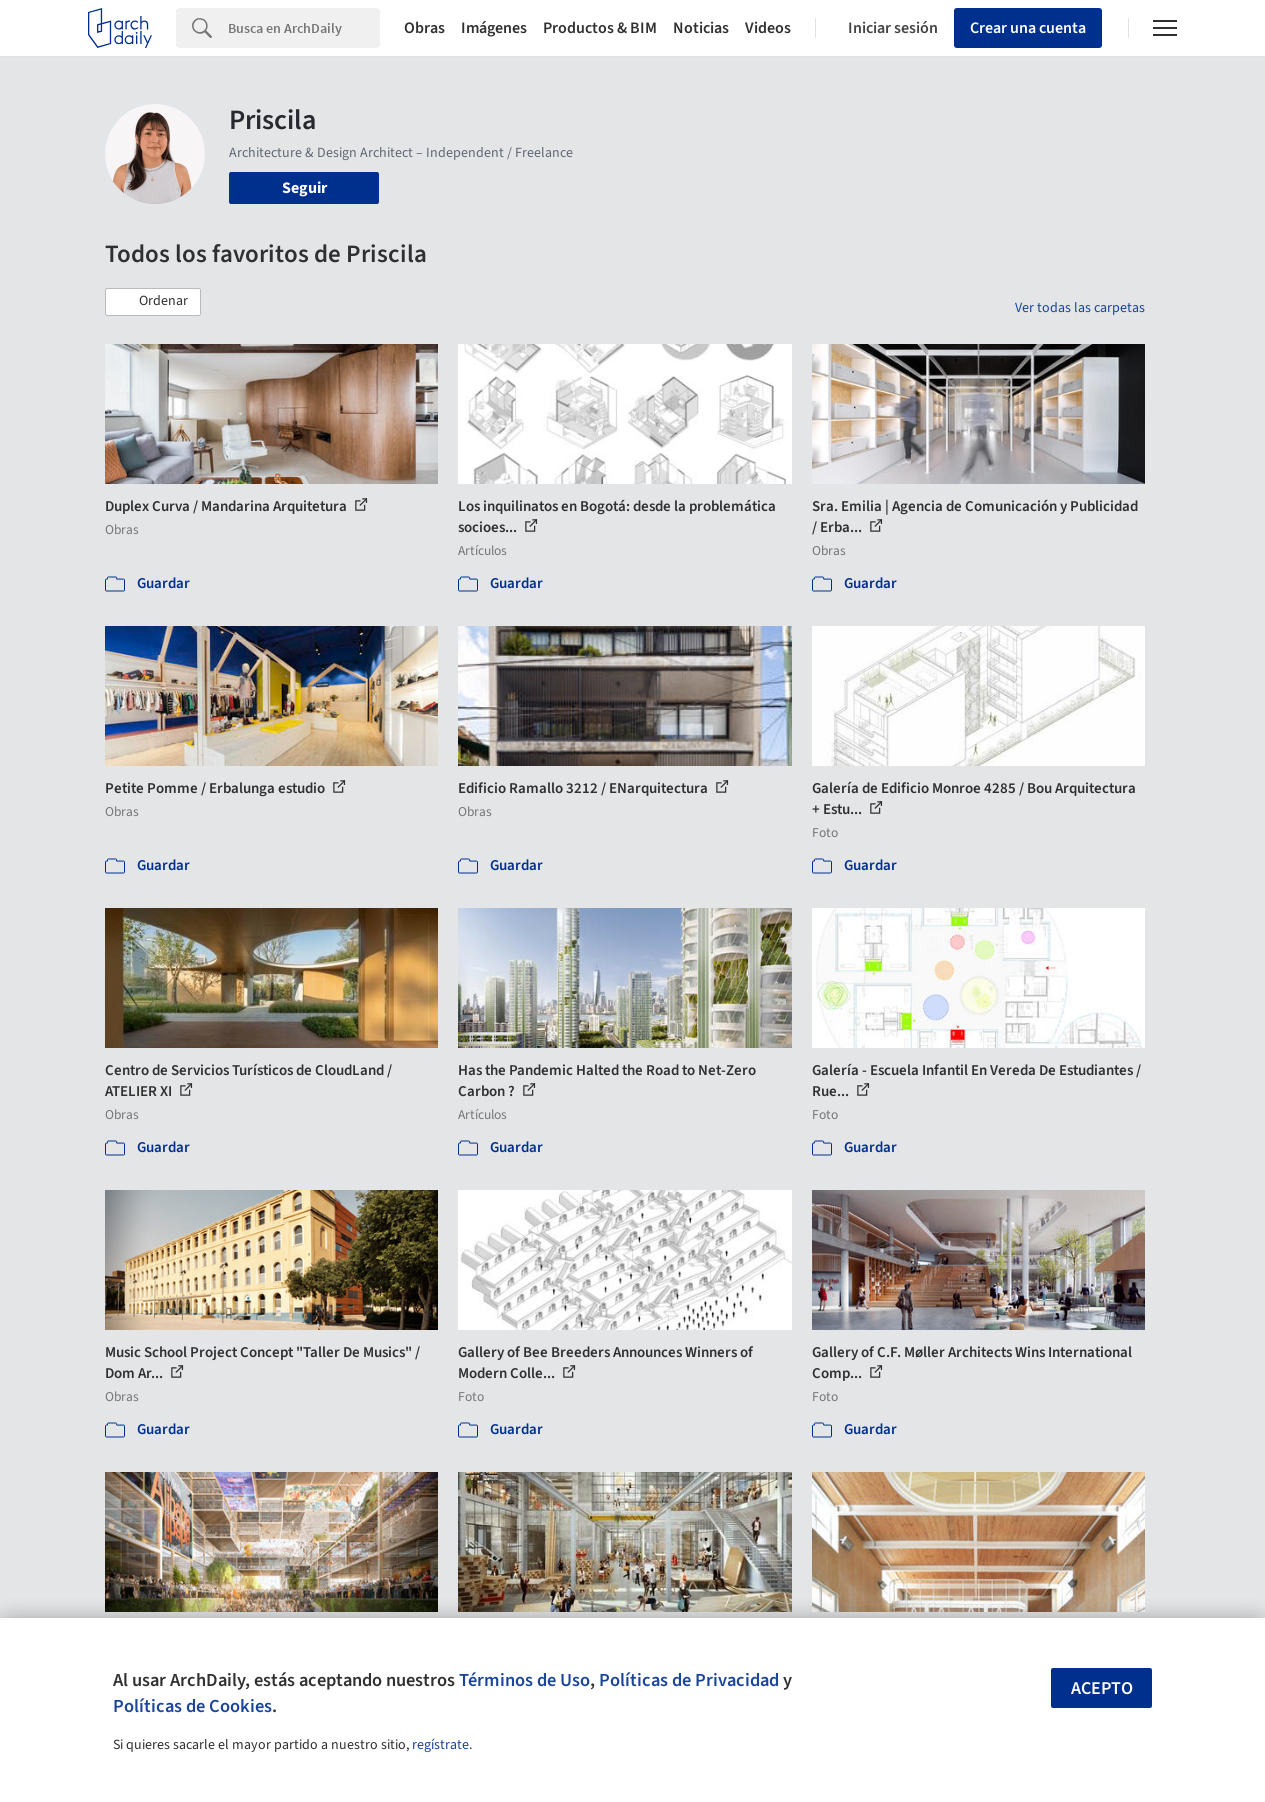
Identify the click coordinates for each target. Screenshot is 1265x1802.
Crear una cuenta (1028, 28)
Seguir (304, 188)
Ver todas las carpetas (1080, 308)
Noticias (701, 28)
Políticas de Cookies (192, 1706)
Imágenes (494, 28)
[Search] (304, 28)
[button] (153, 302)
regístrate (440, 1745)
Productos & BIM (600, 28)
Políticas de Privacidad (689, 1680)
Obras (424, 28)
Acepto (1102, 1688)
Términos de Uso (524, 1680)
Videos (768, 28)
